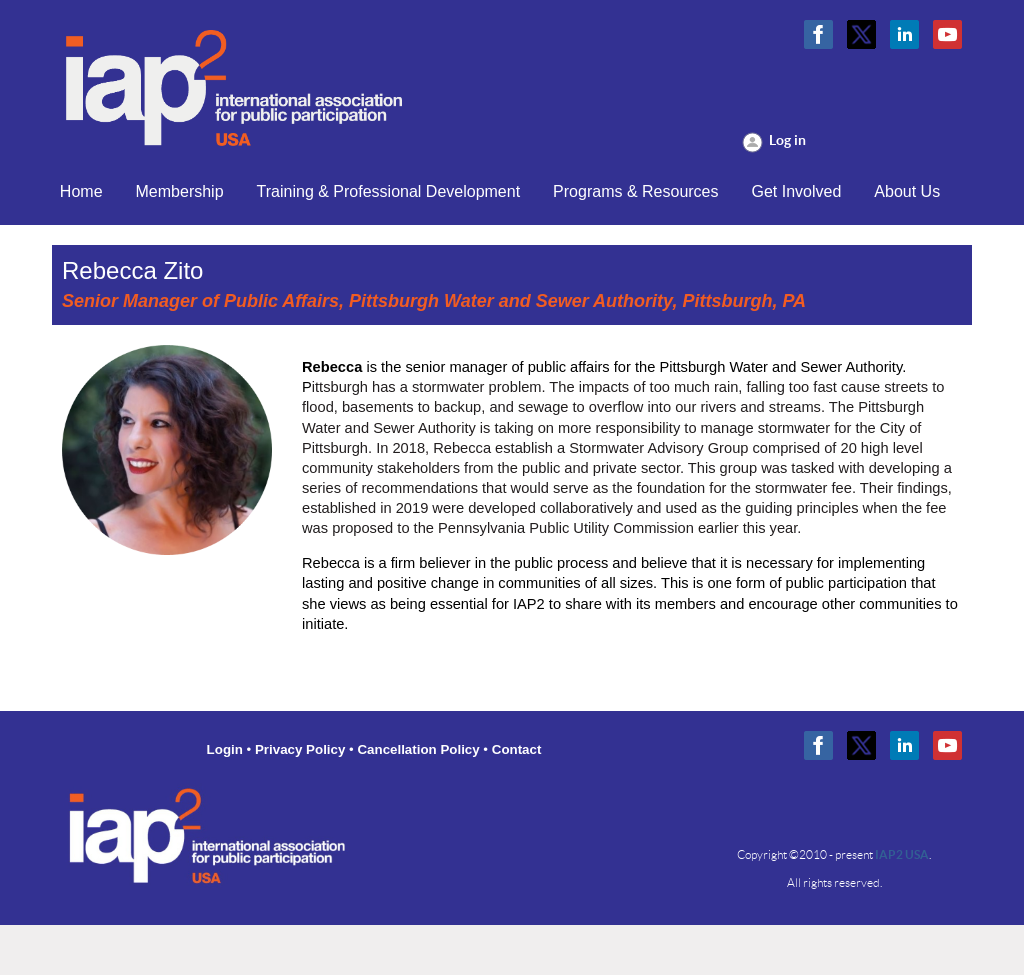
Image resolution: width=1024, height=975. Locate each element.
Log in (787, 140)
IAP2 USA (902, 854)
